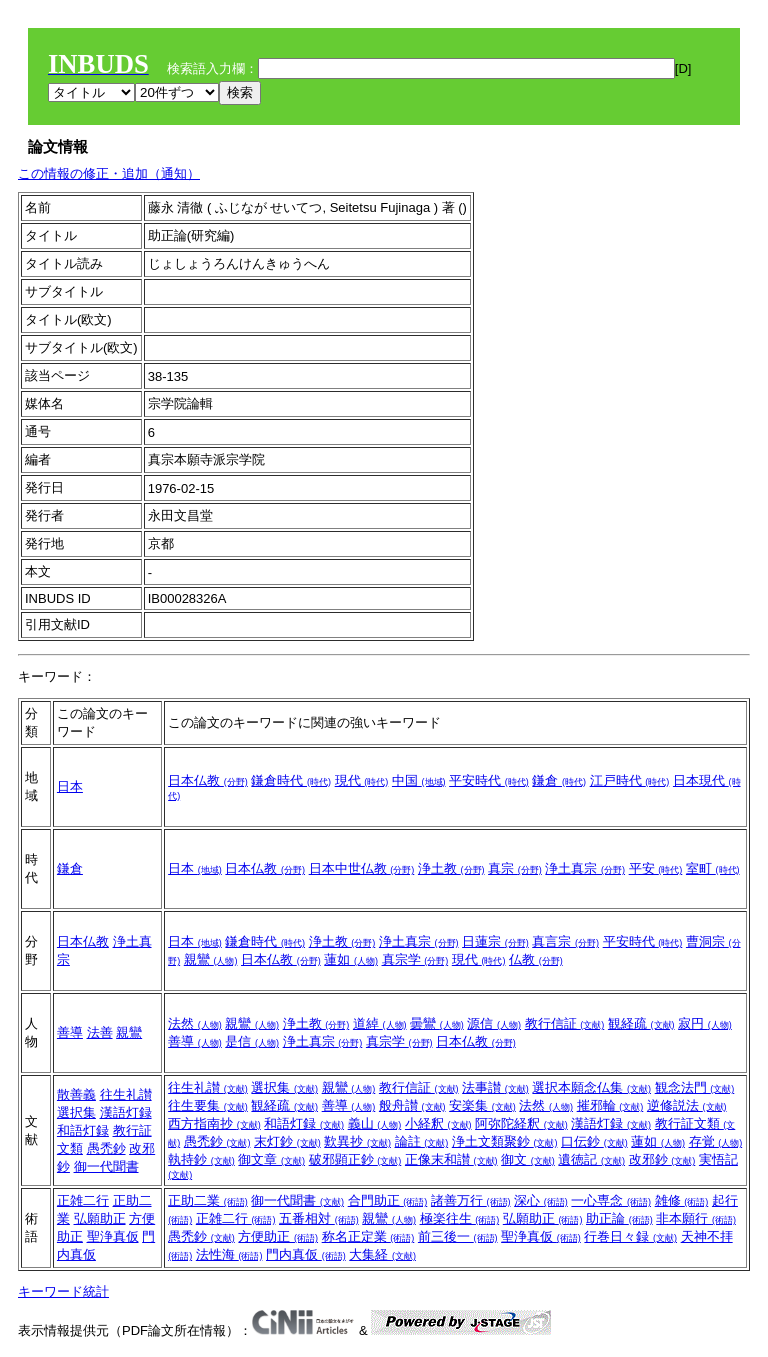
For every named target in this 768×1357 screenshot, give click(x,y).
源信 (494, 1023)
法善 (100, 1032)
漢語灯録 (126, 1112)
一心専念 (611, 1200)
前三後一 (458, 1236)
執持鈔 (201, 1159)
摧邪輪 (610, 1105)
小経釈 (438, 1123)
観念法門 (695, 1087)
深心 (541, 1200)
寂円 (705, 1023)
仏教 (536, 959)
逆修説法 (687, 1105)
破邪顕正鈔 (355, 1159)
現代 (362, 780)
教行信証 (565, 1023)
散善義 (76, 1094)
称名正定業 (368, 1236)
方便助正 (278, 1236)
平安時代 (489, 780)
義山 (375, 1123)
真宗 (515, 868)
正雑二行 (83, 1200)
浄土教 (451, 868)
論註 (422, 1141)
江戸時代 (630, 780)
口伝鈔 (594, 1141)
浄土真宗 (585, 868)
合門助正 (388, 1200)
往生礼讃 (126, 1094)
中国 (419, 780)
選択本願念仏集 (591, 1087)
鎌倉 (559, 780)
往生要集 (208, 1105)
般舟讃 (412, 1105)
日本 (70, 786)
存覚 (716, 1141)
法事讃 (495, 1087)
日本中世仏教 (362, 868)
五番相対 (319, 1218)
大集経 (382, 1254)
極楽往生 (460, 1218)
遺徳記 (591, 1159)
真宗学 (415, 959)
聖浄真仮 (113, 1236)
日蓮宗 (495, 941)
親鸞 (211, 959)
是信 (252, 1041)
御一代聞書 (106, 1166)
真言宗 (565, 941)
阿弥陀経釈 (521, 1123)
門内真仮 (306, 1254)
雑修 (682, 1200)
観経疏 (641, 1023)
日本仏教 (208, 780)
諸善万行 (471, 1200)
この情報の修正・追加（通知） (109, 173)
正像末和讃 (451, 1159)
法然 (195, 1023)
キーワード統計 (63, 1291)
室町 (713, 868)
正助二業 (208, 1200)
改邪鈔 (662, 1159)
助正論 (619, 1218)
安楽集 (482, 1105)
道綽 (380, 1023)
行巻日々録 (630, 1236)
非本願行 (696, 1218)
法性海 (229, 1254)
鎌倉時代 (291, 780)
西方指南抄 (214, 1123)
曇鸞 (437, 1023)
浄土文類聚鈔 (505, 1141)
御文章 (271, 1159)
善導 (70, 1032)
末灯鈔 (287, 1141)
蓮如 (351, 959)
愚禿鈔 (106, 1148)
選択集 (76, 1112)
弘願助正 (100, 1218)
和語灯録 (83, 1130)
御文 (528, 1159)
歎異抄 (357, 1141)
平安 (656, 868)
